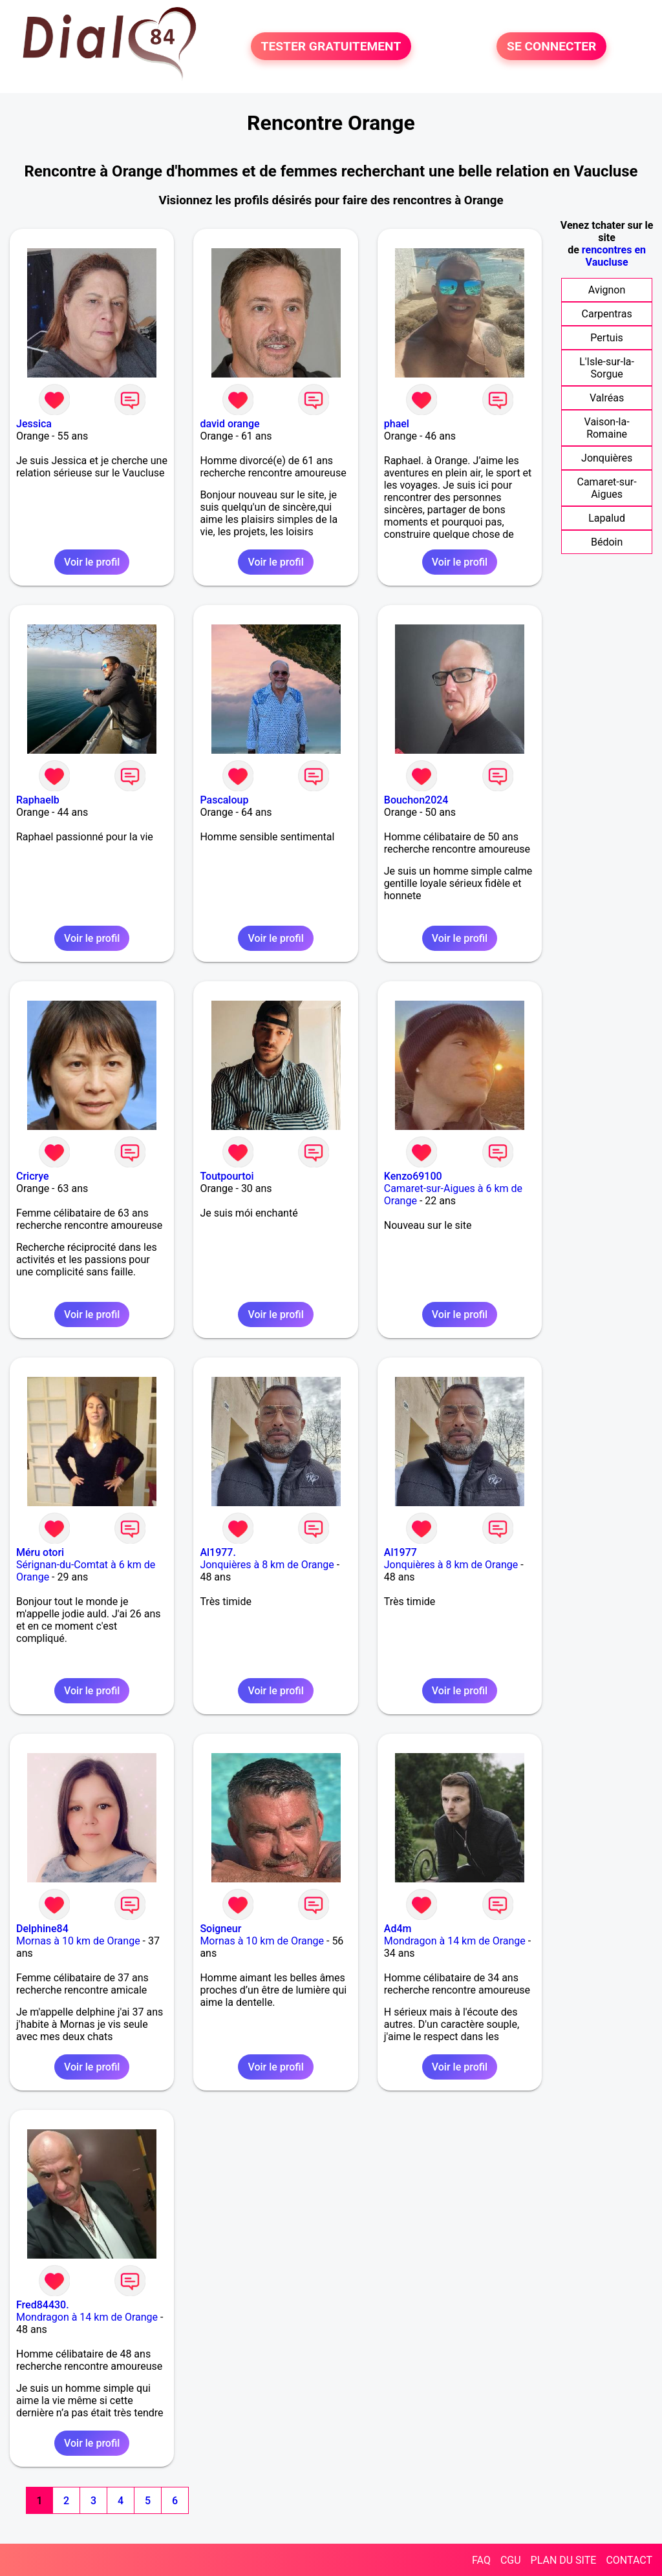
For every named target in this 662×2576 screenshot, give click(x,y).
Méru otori (40, 1552)
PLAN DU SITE (564, 2560)
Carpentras (607, 314)
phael (396, 424)
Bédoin (607, 542)
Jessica (34, 424)
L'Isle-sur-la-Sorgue (606, 368)
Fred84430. (42, 2305)
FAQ (481, 2560)
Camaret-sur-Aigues (607, 488)
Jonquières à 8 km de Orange (267, 1565)
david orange (229, 424)
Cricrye (32, 1176)
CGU (510, 2560)
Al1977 (400, 1552)
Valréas (607, 398)
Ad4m (398, 1928)
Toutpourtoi (226, 1176)
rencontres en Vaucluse (614, 256)
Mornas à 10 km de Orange (78, 1941)
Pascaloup (224, 800)
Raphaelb (37, 800)
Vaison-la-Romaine (607, 428)
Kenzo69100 (413, 1176)
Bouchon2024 (416, 800)
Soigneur (220, 1928)
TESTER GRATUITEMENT (331, 46)
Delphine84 (42, 1928)
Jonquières (606, 458)
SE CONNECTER (551, 46)
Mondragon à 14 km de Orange (455, 1941)
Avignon (606, 290)
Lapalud (606, 518)
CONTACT (629, 2560)
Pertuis (606, 338)
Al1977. (218, 1552)
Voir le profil (92, 562)
